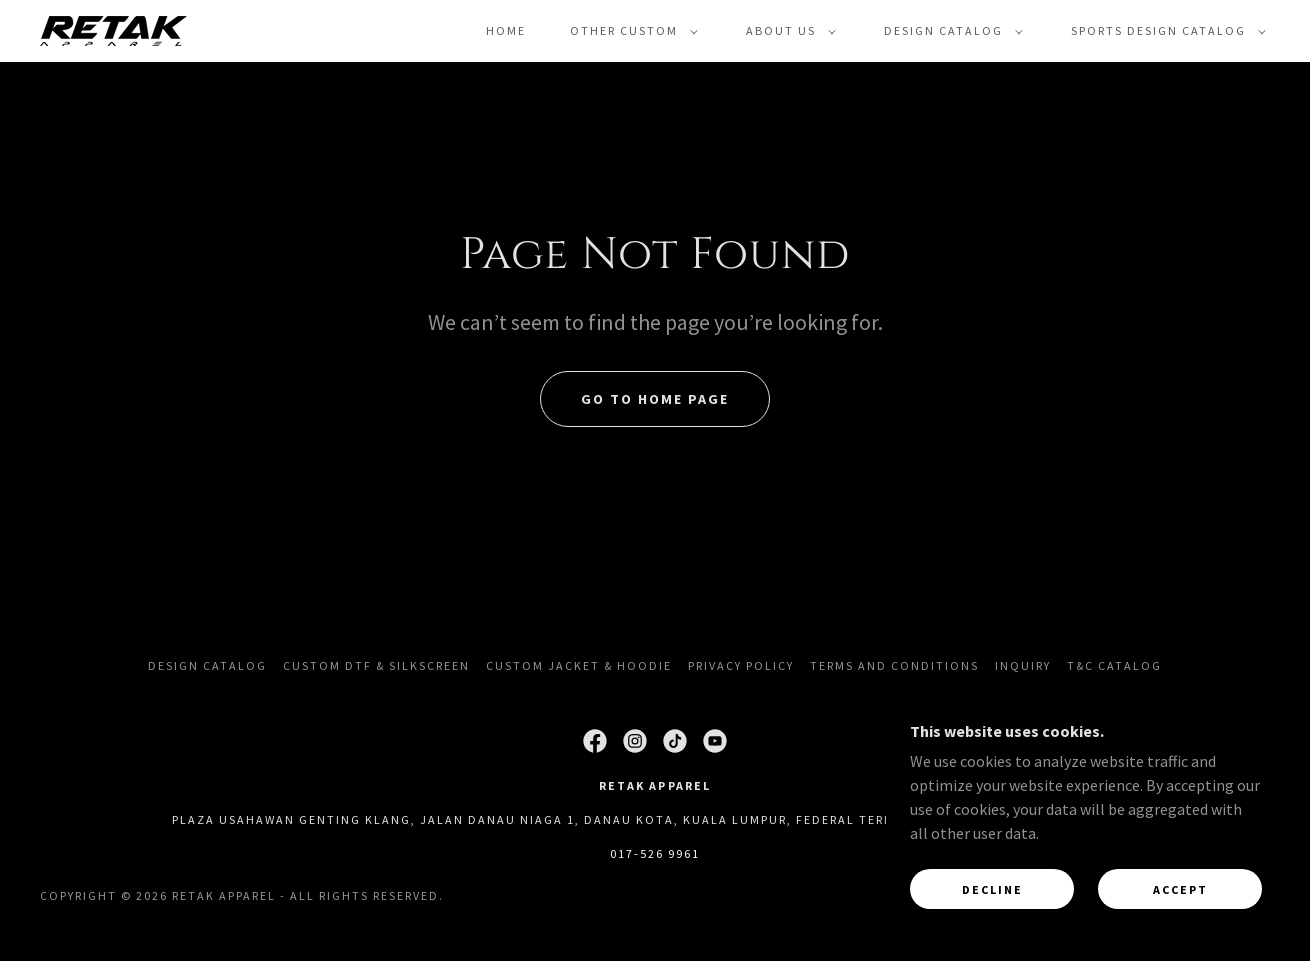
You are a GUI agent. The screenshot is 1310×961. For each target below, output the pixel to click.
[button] (630, 31)
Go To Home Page (655, 399)
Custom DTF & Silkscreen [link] (376, 665)
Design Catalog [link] (207, 665)
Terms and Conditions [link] (894, 665)
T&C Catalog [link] (1114, 665)
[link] (113, 29)
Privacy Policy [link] (741, 665)
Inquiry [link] (1023, 665)
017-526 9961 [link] (655, 853)
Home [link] (506, 30)
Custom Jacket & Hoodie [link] (579, 665)
